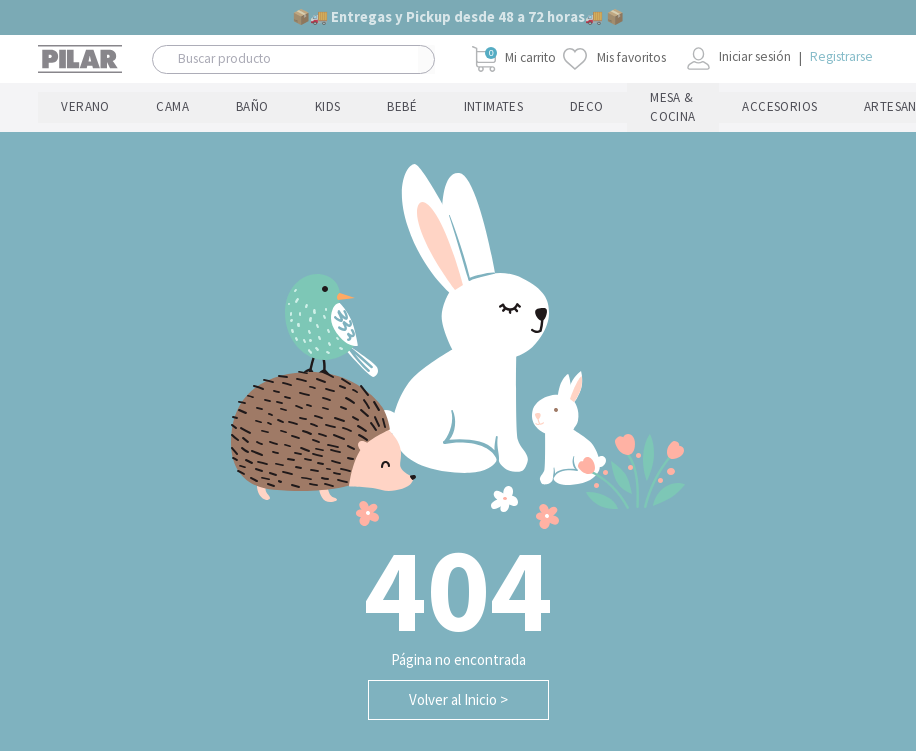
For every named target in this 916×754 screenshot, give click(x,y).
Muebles (523, 109)
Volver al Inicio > (458, 702)
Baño (117, 109)
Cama (90, 109)
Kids (142, 109)
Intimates (204, 109)
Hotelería (689, 109)
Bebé (166, 109)
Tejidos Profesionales (757, 109)
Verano (57, 109)
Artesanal (419, 109)
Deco (244, 109)
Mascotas (474, 109)
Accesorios (359, 109)
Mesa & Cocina (277, 109)
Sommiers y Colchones (577, 109)
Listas (856, 109)
